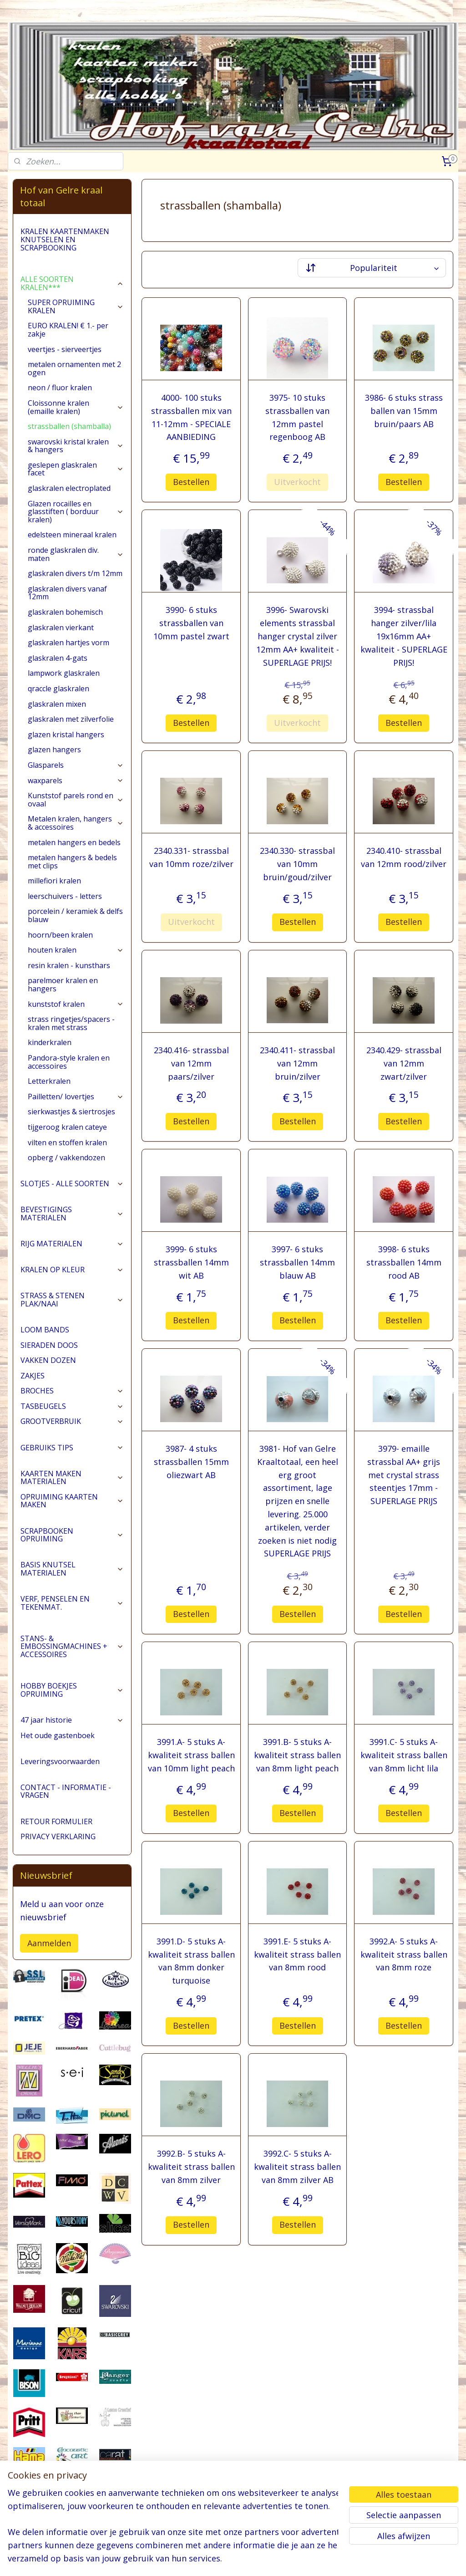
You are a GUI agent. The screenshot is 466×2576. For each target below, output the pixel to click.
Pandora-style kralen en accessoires (69, 1062)
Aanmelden (49, 1943)
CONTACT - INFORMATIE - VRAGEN (65, 1791)
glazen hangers (54, 750)
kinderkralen (49, 1042)
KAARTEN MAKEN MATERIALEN (71, 1478)
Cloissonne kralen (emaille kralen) (75, 407)
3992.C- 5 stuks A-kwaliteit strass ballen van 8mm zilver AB (297, 2166)
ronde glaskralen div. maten (75, 554)
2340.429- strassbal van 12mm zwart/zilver (403, 1063)
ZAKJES (32, 1376)
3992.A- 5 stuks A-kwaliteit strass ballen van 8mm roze (403, 1954)
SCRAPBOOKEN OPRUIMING (71, 1535)
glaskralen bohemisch (65, 612)
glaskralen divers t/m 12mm (75, 573)
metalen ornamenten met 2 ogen (74, 368)
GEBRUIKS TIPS (71, 1448)
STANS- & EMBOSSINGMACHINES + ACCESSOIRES (71, 1646)
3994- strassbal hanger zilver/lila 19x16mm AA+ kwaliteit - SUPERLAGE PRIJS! (403, 636)
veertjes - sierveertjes (64, 349)
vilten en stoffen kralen (67, 1143)
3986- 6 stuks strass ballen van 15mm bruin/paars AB (403, 410)
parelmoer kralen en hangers (63, 984)
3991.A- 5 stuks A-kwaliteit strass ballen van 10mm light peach (190, 1755)
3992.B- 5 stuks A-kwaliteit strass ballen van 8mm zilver (190, 2166)
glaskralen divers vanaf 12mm (67, 593)
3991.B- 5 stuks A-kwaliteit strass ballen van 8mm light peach (297, 1755)
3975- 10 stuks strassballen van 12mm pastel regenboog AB (297, 417)
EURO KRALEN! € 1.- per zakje (68, 330)
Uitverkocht (297, 481)
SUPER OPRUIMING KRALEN (75, 306)
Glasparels (75, 765)
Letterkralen (49, 1081)
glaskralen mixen (57, 704)
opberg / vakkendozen (66, 1158)
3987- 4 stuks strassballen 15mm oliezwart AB (190, 1461)
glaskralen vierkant (61, 627)
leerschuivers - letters (65, 896)
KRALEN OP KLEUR (71, 1270)
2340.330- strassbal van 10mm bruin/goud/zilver (297, 863)
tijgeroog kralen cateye (67, 1127)
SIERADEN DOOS (49, 1345)
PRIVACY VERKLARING (58, 1836)
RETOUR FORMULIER (56, 1821)
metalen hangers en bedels (74, 842)
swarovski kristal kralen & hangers (75, 446)
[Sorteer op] (371, 268)
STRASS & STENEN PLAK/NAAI (71, 1300)
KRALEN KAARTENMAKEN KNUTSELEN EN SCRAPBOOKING (64, 239)
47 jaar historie (71, 1720)
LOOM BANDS (44, 1330)
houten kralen (75, 950)
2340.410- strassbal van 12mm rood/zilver (403, 857)
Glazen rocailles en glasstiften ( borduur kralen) (75, 512)
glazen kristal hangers (66, 734)
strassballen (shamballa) (69, 426)
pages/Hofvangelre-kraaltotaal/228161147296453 (59, 2522)
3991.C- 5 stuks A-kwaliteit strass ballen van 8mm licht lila (403, 1755)
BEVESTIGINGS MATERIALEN (71, 1213)
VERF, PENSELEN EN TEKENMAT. (71, 1603)
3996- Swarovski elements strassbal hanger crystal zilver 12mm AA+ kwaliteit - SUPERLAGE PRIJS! (297, 636)
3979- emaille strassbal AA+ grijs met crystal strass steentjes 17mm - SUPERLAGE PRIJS (403, 1474)
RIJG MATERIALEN (71, 1244)
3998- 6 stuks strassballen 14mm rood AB (403, 1262)
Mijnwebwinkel (346, 2559)
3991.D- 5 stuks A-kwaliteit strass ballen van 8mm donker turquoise (190, 1961)
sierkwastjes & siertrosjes (71, 1112)
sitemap (213, 2559)
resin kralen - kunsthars (69, 965)
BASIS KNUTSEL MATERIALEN (71, 1569)
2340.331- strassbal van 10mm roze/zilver (191, 857)
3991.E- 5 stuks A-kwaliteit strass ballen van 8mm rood (297, 1954)
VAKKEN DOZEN (48, 1360)
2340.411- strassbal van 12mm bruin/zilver (297, 1063)
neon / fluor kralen (60, 388)
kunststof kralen (75, 1004)
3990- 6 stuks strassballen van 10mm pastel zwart (191, 623)
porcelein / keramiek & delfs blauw (75, 915)
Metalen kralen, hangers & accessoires (75, 823)
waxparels (75, 780)
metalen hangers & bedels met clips (72, 861)
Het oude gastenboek (57, 1735)
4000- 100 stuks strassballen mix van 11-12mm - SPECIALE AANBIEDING (191, 417)
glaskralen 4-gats (57, 658)
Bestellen (191, 481)
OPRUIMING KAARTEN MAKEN (71, 1501)
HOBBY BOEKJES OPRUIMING (71, 1690)
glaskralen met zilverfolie (71, 719)
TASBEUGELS (71, 1406)
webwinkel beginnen (266, 2559)
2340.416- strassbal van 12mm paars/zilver (190, 1063)
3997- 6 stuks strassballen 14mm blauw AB (297, 1262)
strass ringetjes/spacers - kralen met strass (71, 1023)
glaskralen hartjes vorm (68, 643)
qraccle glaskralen (58, 689)
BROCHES (71, 1391)
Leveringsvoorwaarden (60, 1761)
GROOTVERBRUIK (71, 1421)
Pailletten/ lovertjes (75, 1097)
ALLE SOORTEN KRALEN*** (71, 283)
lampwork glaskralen (64, 673)
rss (231, 2559)
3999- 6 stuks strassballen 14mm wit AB (190, 1262)
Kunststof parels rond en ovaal (75, 800)
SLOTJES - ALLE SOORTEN (71, 1183)
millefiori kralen (54, 881)
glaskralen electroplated (69, 488)
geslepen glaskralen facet (75, 469)
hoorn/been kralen (60, 935)
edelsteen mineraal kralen (72, 535)
